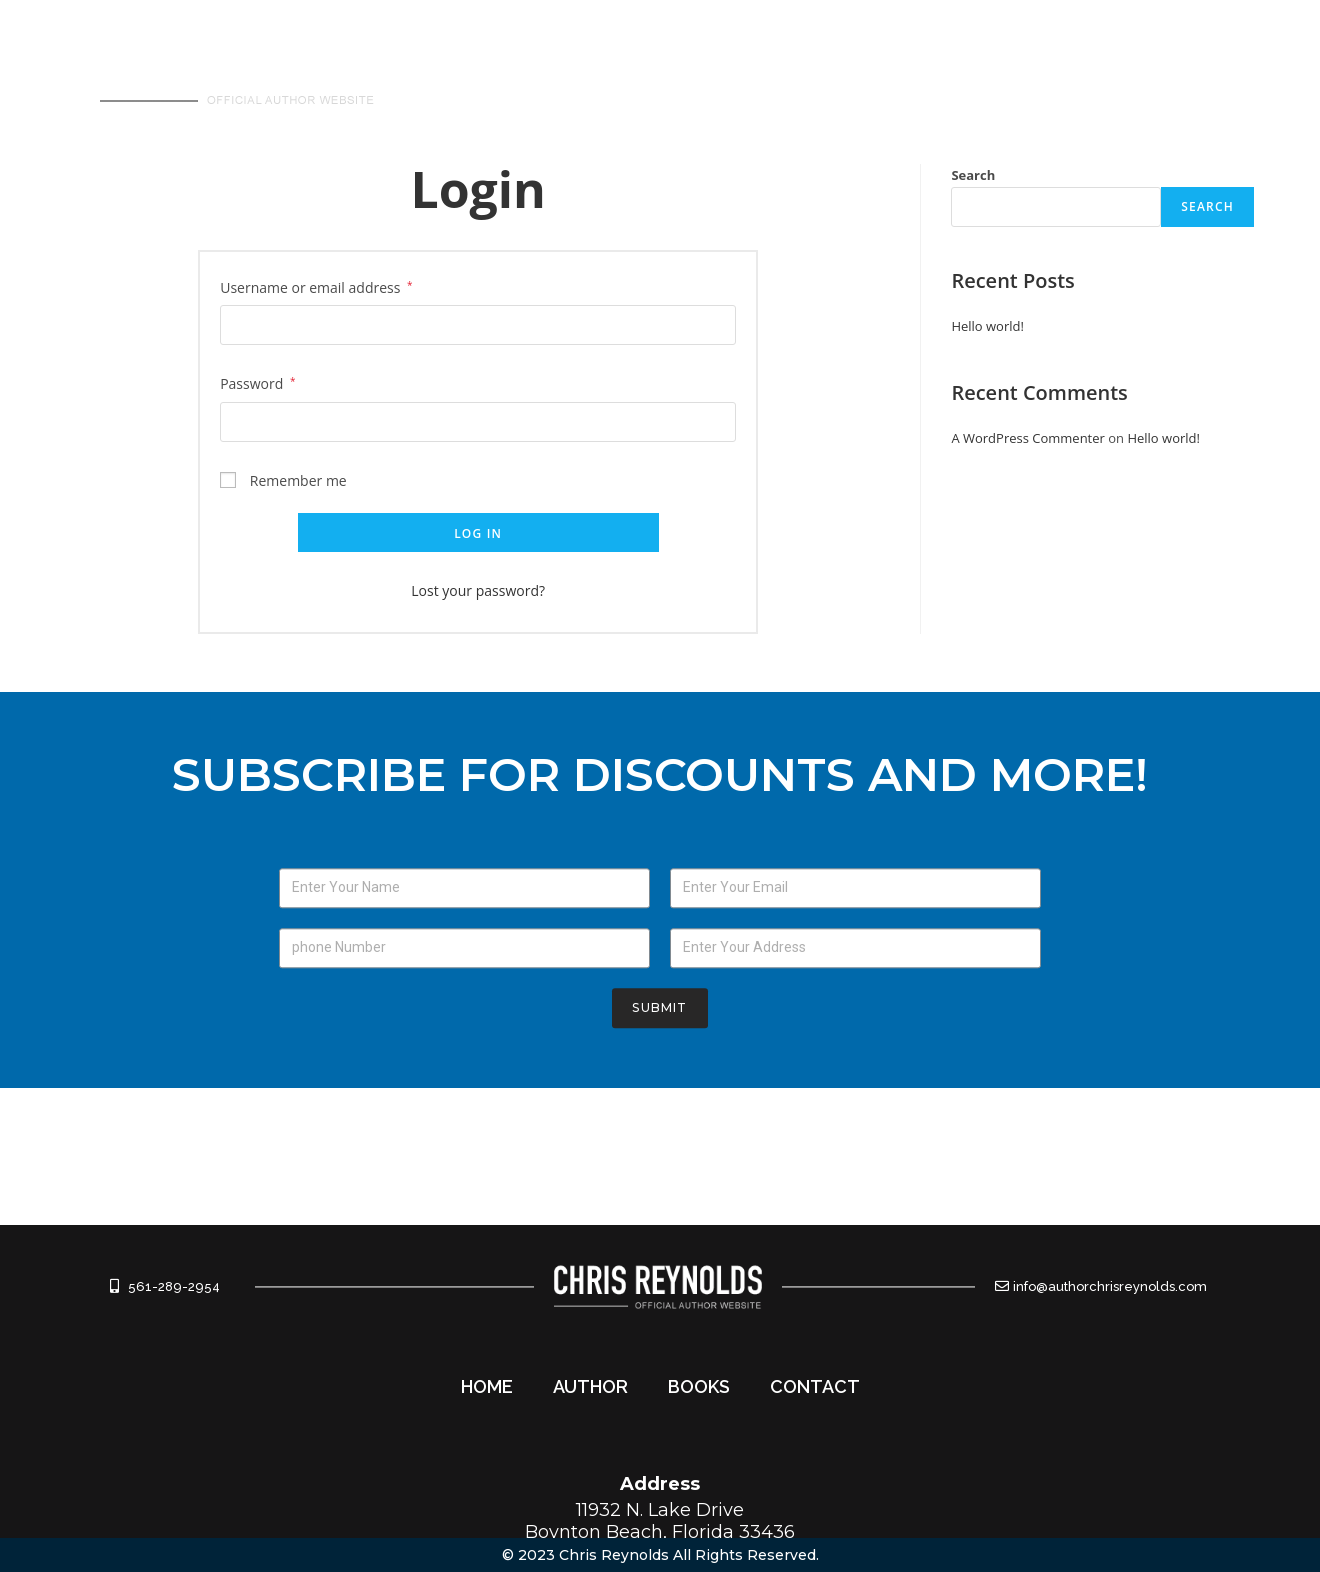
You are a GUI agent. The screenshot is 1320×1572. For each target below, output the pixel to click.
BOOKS (1032, 76)
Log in (478, 533)
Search (973, 175)
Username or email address (316, 287)
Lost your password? (478, 590)
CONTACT (1153, 76)
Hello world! (987, 326)
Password (257, 383)
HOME (804, 76)
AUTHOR (916, 76)
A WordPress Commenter (1028, 438)
